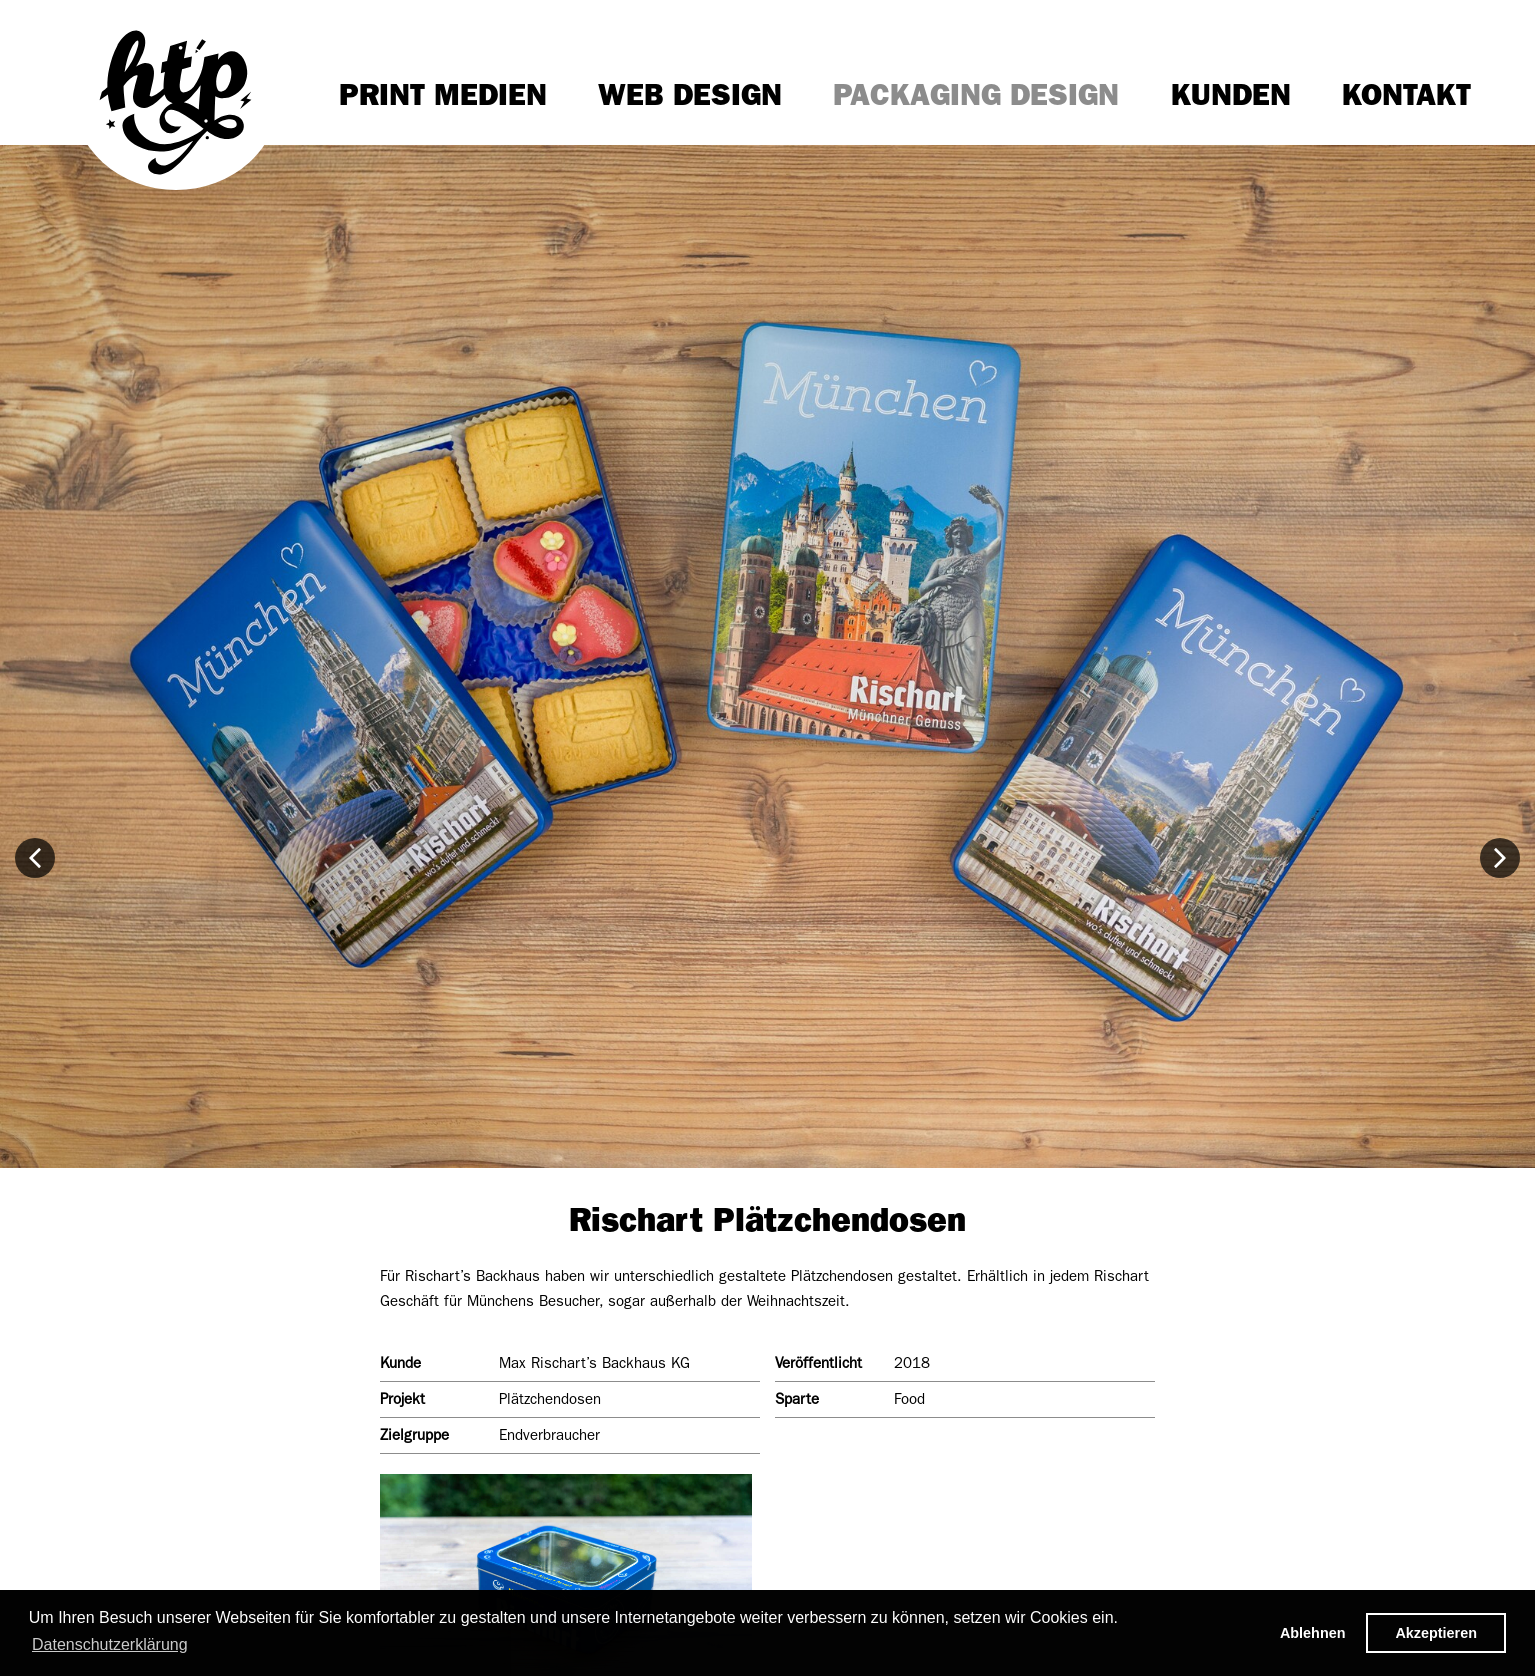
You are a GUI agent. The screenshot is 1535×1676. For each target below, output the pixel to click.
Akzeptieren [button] (1436, 1633)
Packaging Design (976, 95)
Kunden (1231, 95)
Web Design (690, 95)
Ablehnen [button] (1313, 1633)
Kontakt (1406, 95)
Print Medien (443, 95)
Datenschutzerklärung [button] (110, 1644)
